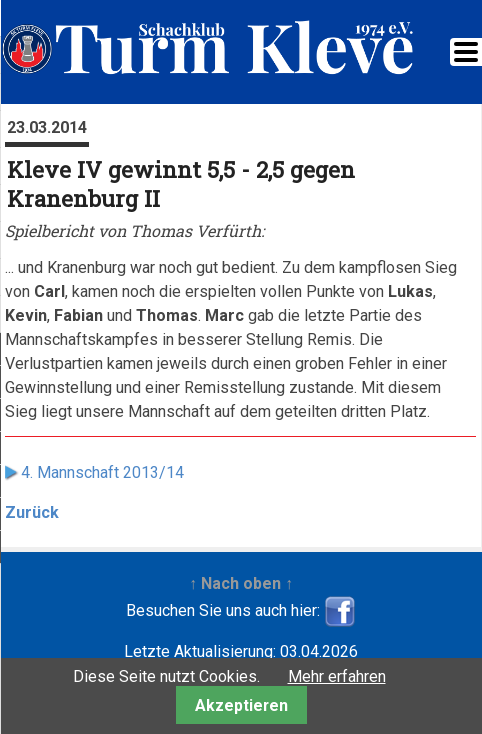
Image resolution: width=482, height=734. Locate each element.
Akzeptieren (241, 705)
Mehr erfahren (337, 676)
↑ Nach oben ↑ (241, 583)
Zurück (32, 512)
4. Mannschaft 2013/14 (102, 472)
